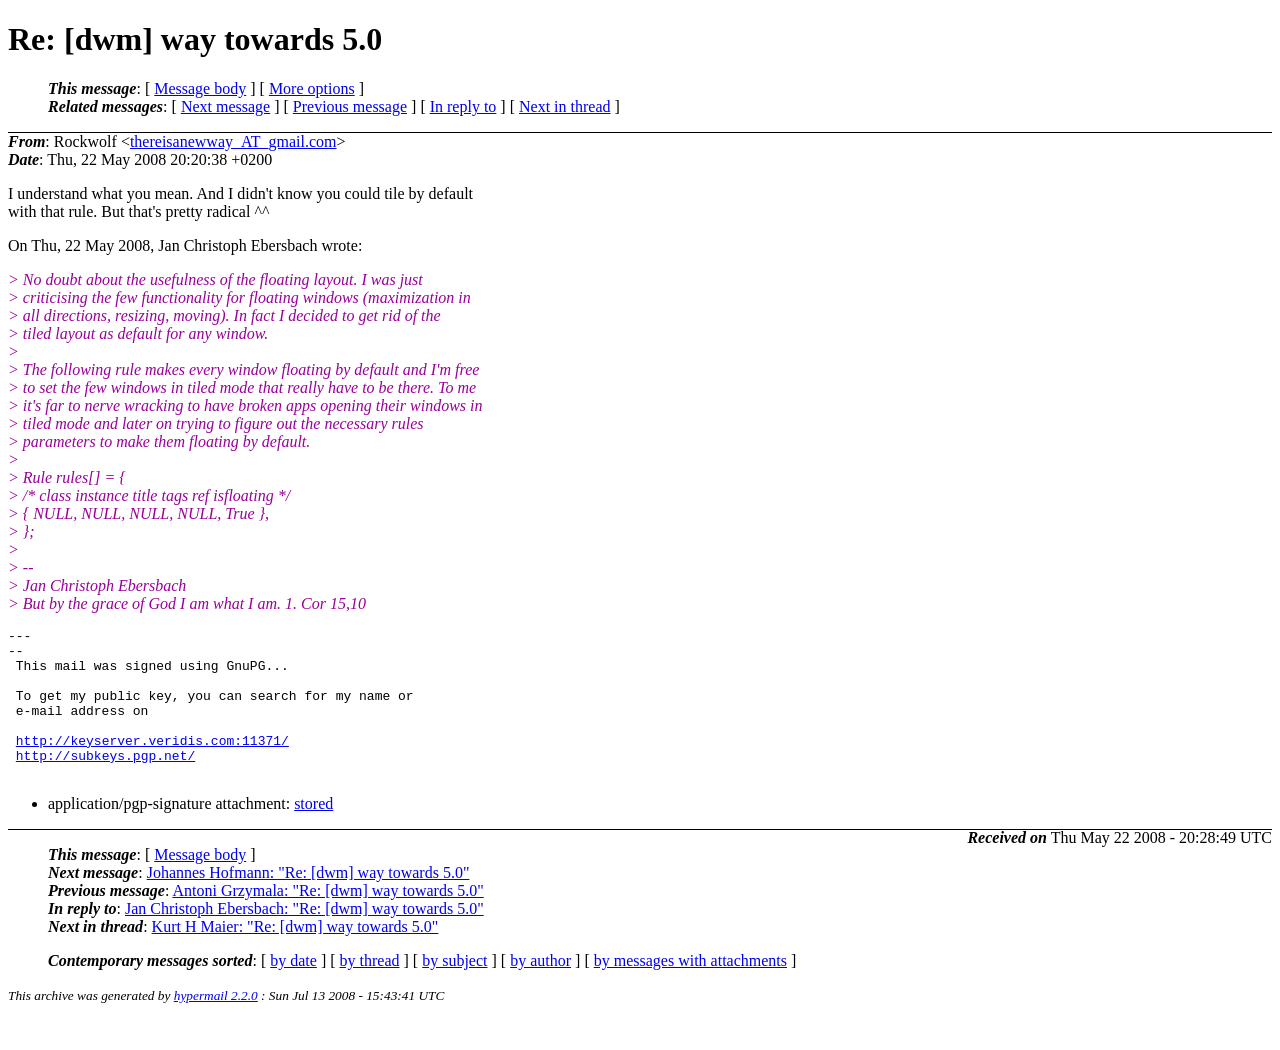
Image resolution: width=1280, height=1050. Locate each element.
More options (312, 88)
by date (293, 990)
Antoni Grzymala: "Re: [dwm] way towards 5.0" (327, 920)
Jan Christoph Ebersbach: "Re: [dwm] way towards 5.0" (304, 938)
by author (540, 990)
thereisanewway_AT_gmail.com (233, 141)
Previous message (350, 106)
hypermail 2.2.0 (216, 1025)
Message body (200, 88)
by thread (370, 990)
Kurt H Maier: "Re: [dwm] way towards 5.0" (295, 956)
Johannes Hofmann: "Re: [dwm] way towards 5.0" (308, 902)
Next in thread (565, 106)
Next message (225, 106)
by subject (454, 990)
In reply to (463, 106)
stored (313, 833)
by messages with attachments (690, 990)
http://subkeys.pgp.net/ (105, 782)
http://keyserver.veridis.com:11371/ (152, 764)
